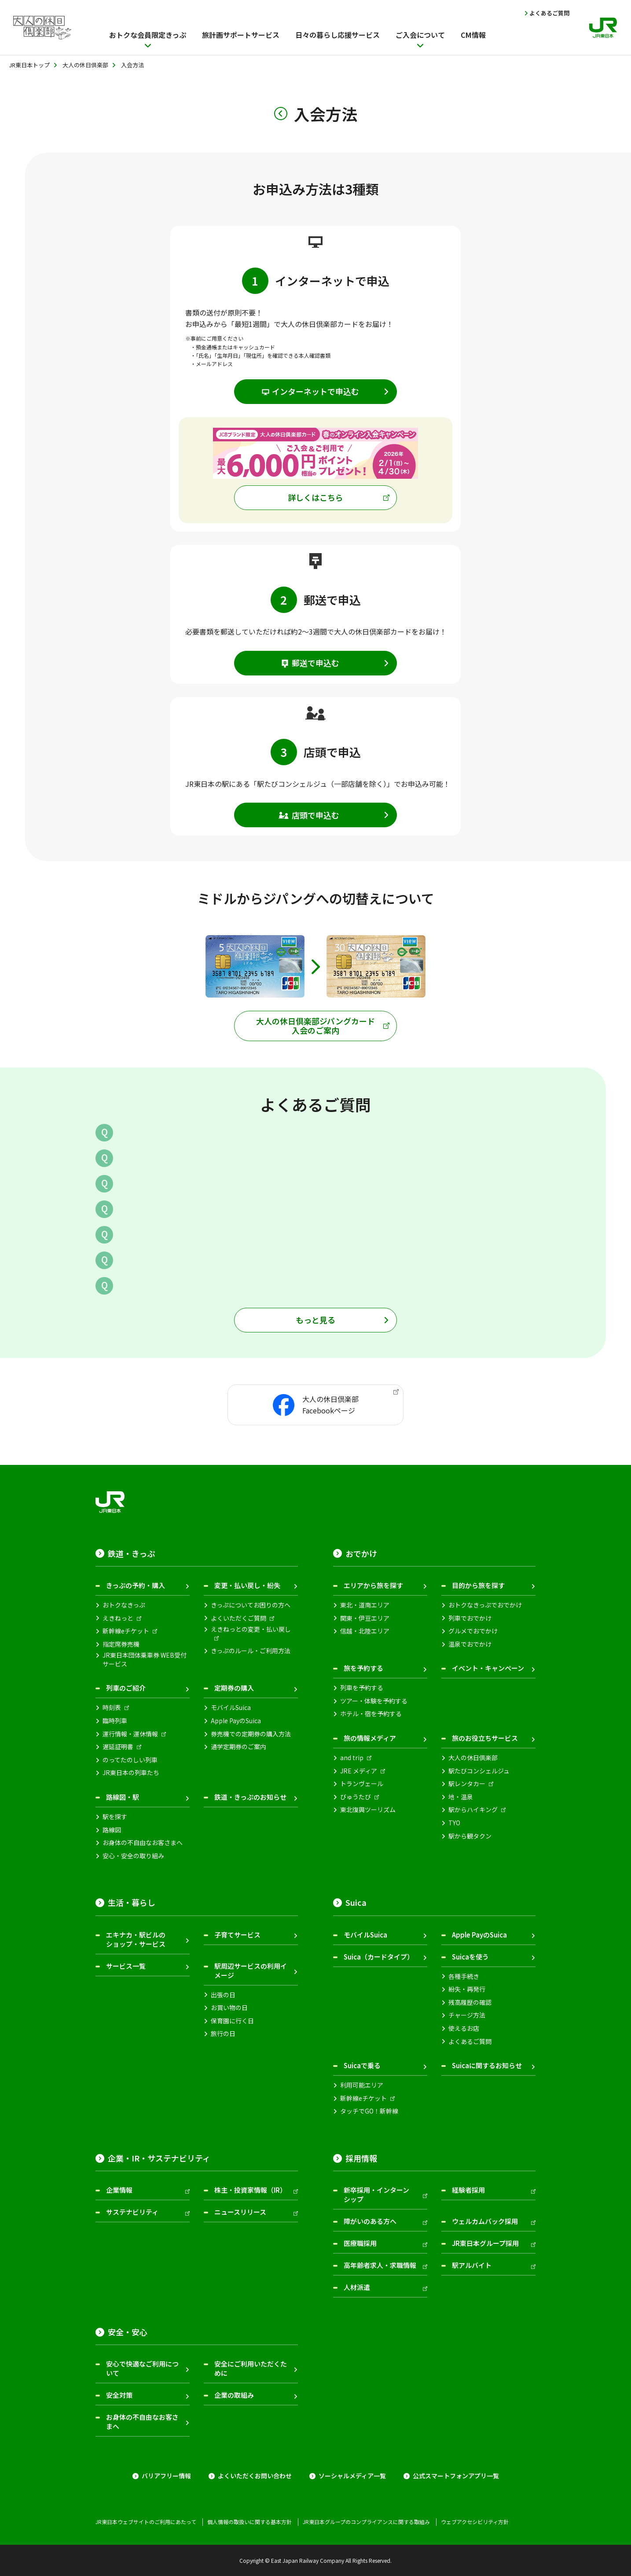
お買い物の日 (229, 2008)
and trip (351, 1758)
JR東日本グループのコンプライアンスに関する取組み (366, 2521)
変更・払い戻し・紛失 (247, 1585)
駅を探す (115, 1817)
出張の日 (223, 1995)
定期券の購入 (234, 1687)
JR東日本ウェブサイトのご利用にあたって (145, 2521)
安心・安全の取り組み (133, 1856)
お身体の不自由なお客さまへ (143, 1842)
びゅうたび (355, 1797)
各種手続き (463, 1976)
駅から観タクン (470, 1836)
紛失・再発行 (466, 1989)
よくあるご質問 (549, 13)
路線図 (112, 1830)
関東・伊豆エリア (364, 1618)
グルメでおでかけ (473, 1631)
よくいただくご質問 (238, 1618)
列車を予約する (361, 1688)
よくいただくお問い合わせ (255, 2476)
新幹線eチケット (126, 1631)
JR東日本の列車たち (131, 1773)
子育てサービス (237, 1934)
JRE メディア (358, 1771)
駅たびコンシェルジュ (479, 1771)
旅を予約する (363, 1668)
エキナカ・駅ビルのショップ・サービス (135, 1939)
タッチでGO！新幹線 (369, 2111)
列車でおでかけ (470, 1618)
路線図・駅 (122, 1797)
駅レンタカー (466, 1784)
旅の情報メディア (370, 1738)
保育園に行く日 (232, 2021)
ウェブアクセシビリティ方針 (475, 2521)
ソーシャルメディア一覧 (352, 2476)
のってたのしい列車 (130, 1760)
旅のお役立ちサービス (485, 1738)
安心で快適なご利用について (142, 2368)
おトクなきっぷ (124, 1605)
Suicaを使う (470, 1956)
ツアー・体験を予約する (373, 1701)
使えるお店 (463, 2028)
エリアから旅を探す (373, 1585)
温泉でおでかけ (470, 1644)
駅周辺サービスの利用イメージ (250, 1970)
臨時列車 (115, 1721)
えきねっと (118, 1618)
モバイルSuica (231, 1707)
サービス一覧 (126, 1966)
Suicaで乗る (362, 2065)
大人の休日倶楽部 (473, 1758)
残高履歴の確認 (470, 2002)
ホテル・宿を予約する (371, 1714)
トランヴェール (361, 1784)
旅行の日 (223, 2033)
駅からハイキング (473, 1809)
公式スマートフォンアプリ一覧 (456, 2476)
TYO (454, 1823)
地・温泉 (460, 1797)
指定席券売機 (121, 1644)
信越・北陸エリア (364, 1631)
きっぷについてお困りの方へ (250, 1605)
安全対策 (119, 2395)
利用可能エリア (361, 2085)
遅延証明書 (118, 1747)
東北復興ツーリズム (368, 1809)
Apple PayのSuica (236, 1721)
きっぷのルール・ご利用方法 (250, 1651)
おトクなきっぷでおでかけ (485, 1605)
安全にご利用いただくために (250, 2368)
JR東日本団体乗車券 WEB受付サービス (145, 1659)
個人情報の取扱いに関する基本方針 (249, 2521)
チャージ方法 (466, 2015)
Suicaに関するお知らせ (487, 2065)
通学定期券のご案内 (238, 1747)
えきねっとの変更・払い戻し (251, 1629)
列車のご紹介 (126, 1687)
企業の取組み (234, 2395)
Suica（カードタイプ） (379, 1956)
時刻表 (112, 1707)
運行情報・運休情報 (130, 1734)
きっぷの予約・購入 (135, 1585)
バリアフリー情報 (166, 2476)
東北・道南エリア (364, 1605)
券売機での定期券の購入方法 (251, 1734)
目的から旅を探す (478, 1585)
